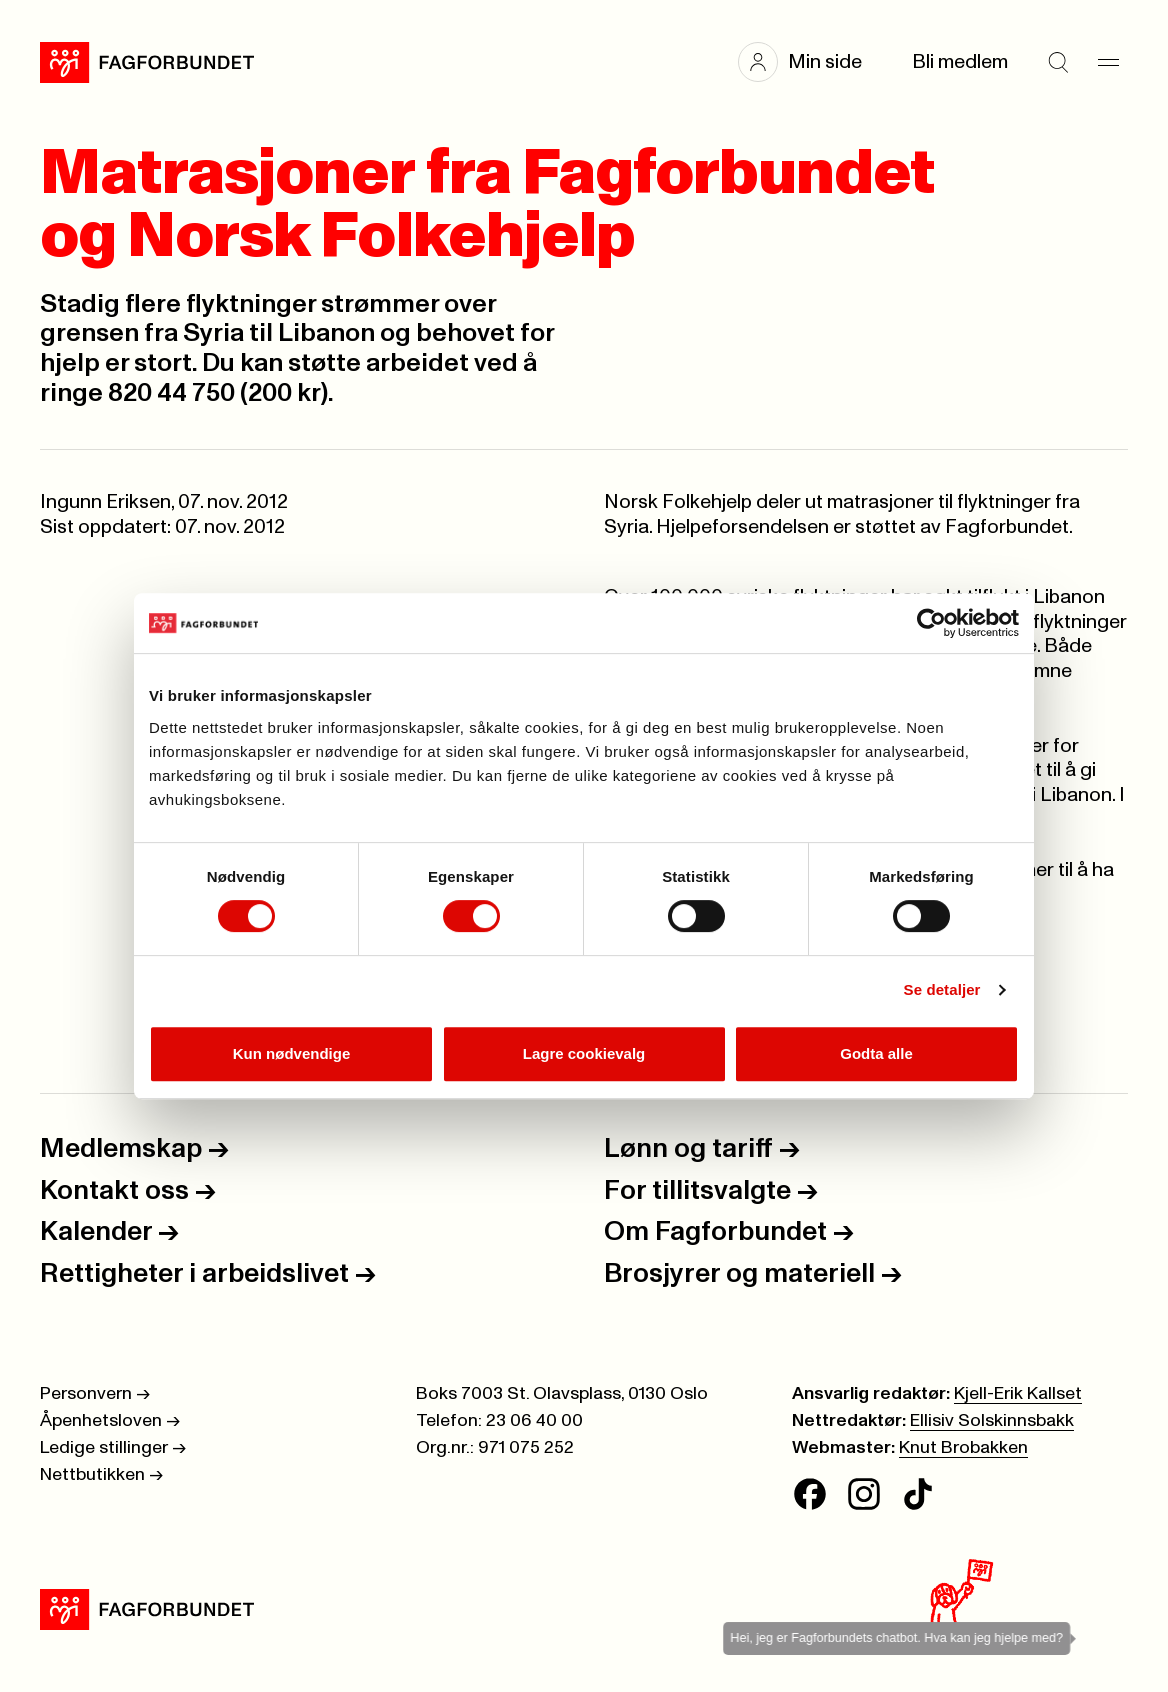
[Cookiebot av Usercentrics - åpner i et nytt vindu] (931, 623)
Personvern (95, 1394)
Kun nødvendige (292, 1053)
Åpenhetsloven (110, 1421)
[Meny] (1108, 62)
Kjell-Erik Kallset (1018, 1394)
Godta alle (876, 1053)
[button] (810, 62)
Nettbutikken (101, 1475)
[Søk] (1058, 62)
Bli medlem (960, 62)
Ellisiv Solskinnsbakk (992, 1421)
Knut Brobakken (963, 1448)
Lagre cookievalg (584, 1053)
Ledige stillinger (113, 1448)
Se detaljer (942, 989)
